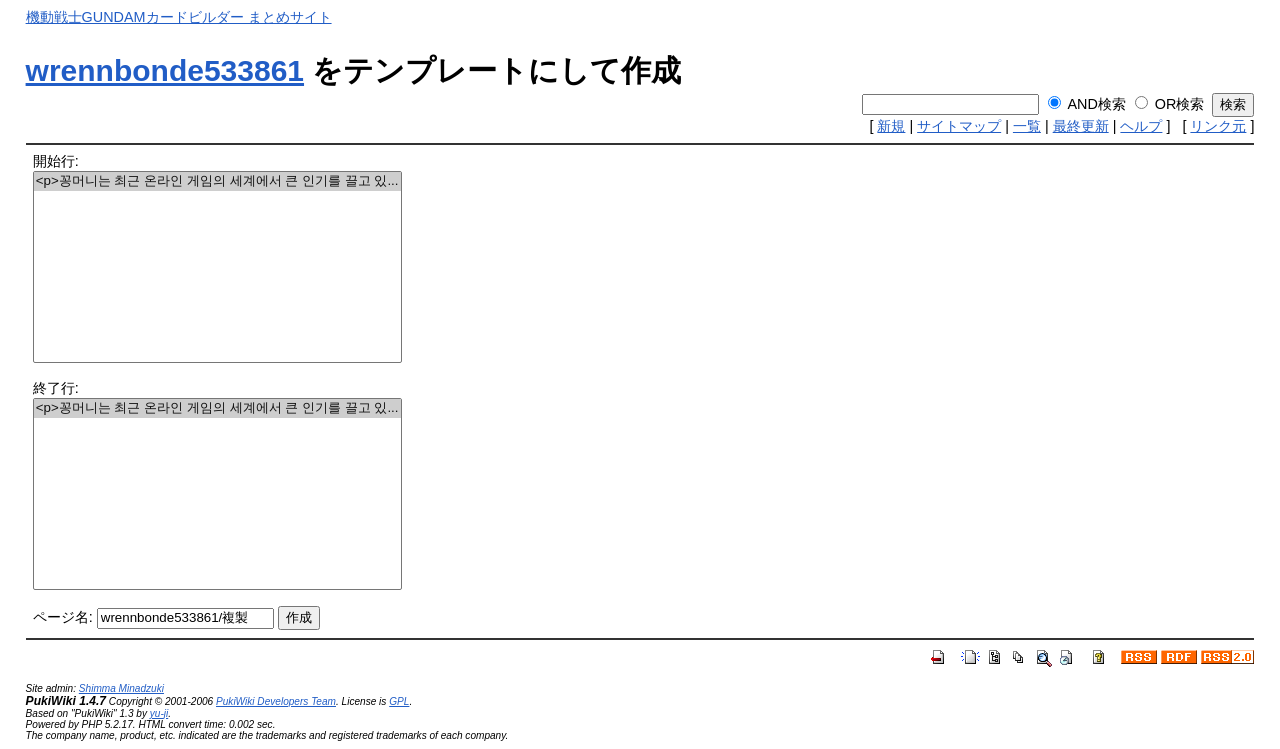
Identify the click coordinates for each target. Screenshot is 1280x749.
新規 (891, 126)
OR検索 (1180, 104)
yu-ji (159, 713)
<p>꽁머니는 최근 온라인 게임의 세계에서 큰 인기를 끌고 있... (217, 181)
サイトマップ (959, 126)
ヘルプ (1141, 126)
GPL (399, 701)
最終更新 (1081, 126)
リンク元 (1218, 126)
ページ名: (63, 617)
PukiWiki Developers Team (276, 701)
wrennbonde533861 (165, 70)
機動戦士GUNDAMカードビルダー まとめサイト (179, 17)
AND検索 (1096, 104)
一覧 (1027, 126)
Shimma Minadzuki (121, 688)
